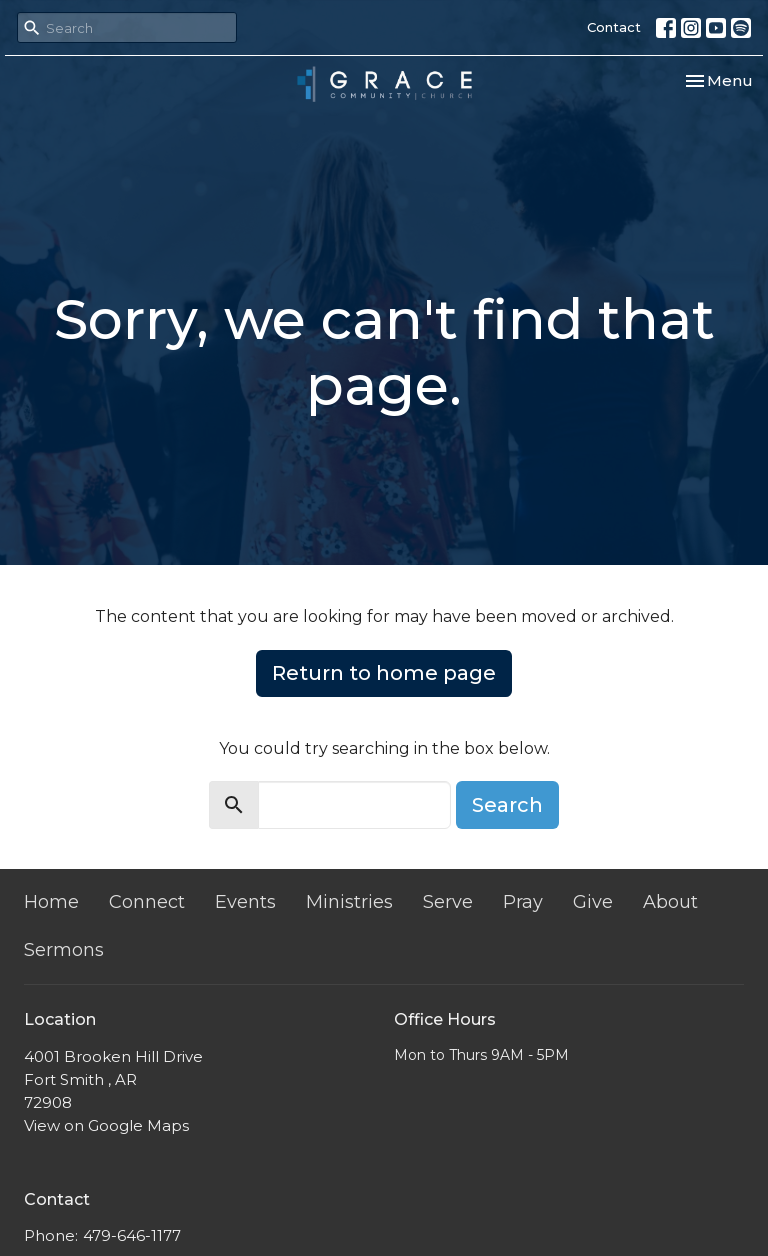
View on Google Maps (106, 1125)
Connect (147, 902)
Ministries (349, 902)
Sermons (64, 950)
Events (245, 902)
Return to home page (384, 673)
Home (51, 902)
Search (507, 805)
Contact (614, 27)
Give (593, 902)
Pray (523, 902)
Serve (448, 902)
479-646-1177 (132, 1235)
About (670, 902)
